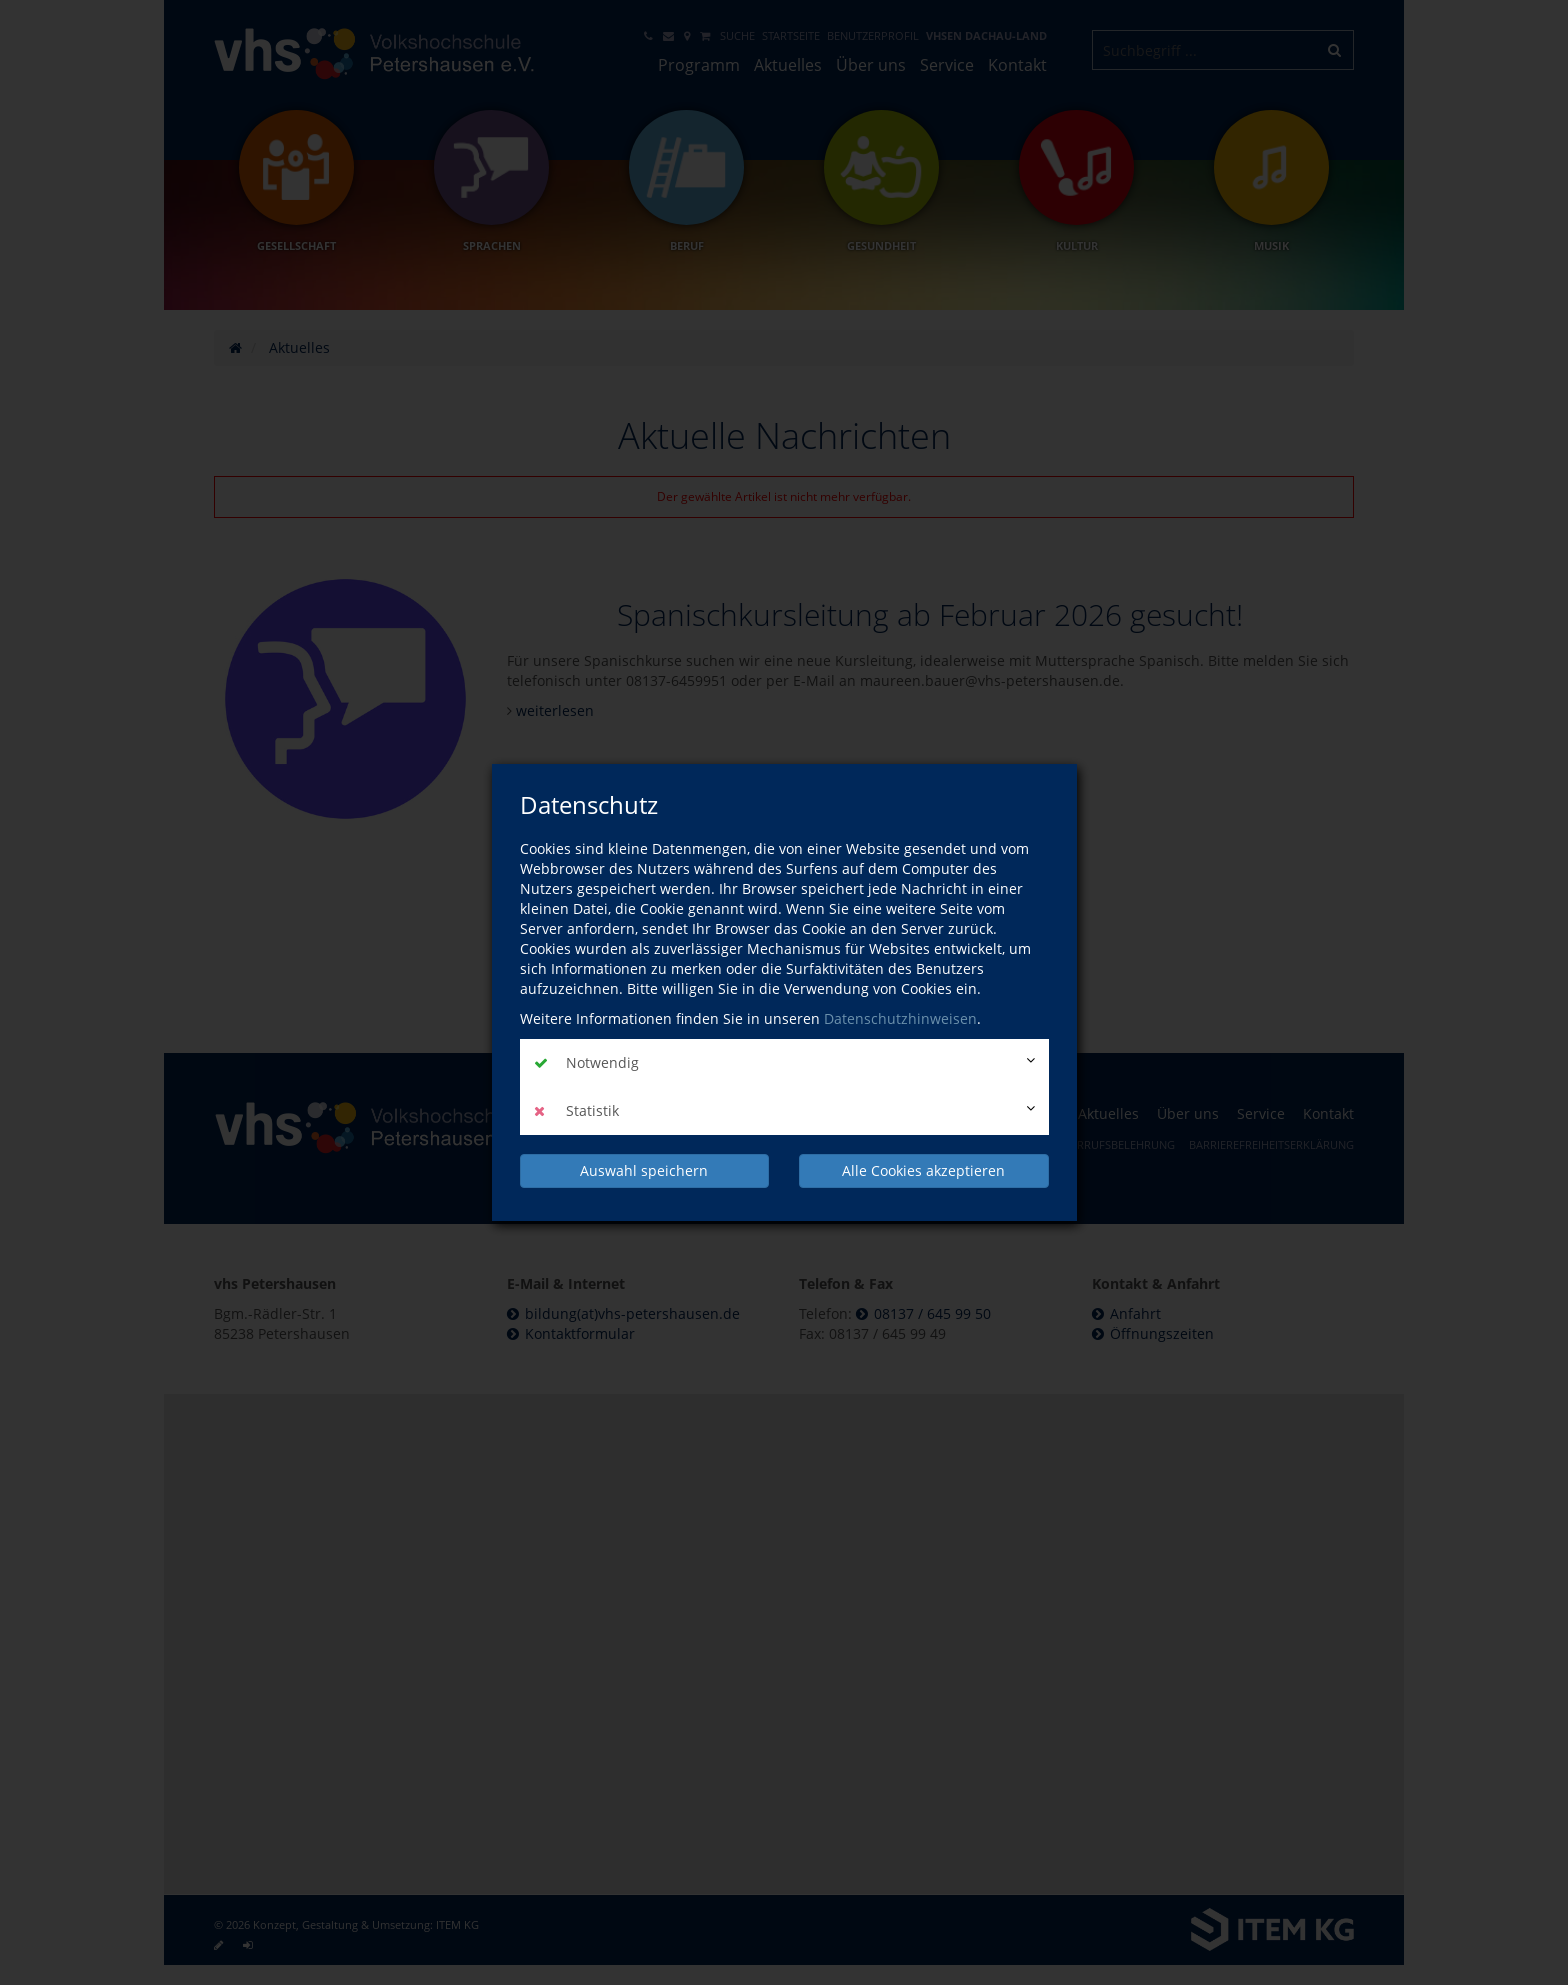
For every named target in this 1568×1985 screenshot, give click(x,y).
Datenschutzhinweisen (900, 1018)
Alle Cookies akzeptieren (923, 1170)
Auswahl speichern (644, 1170)
